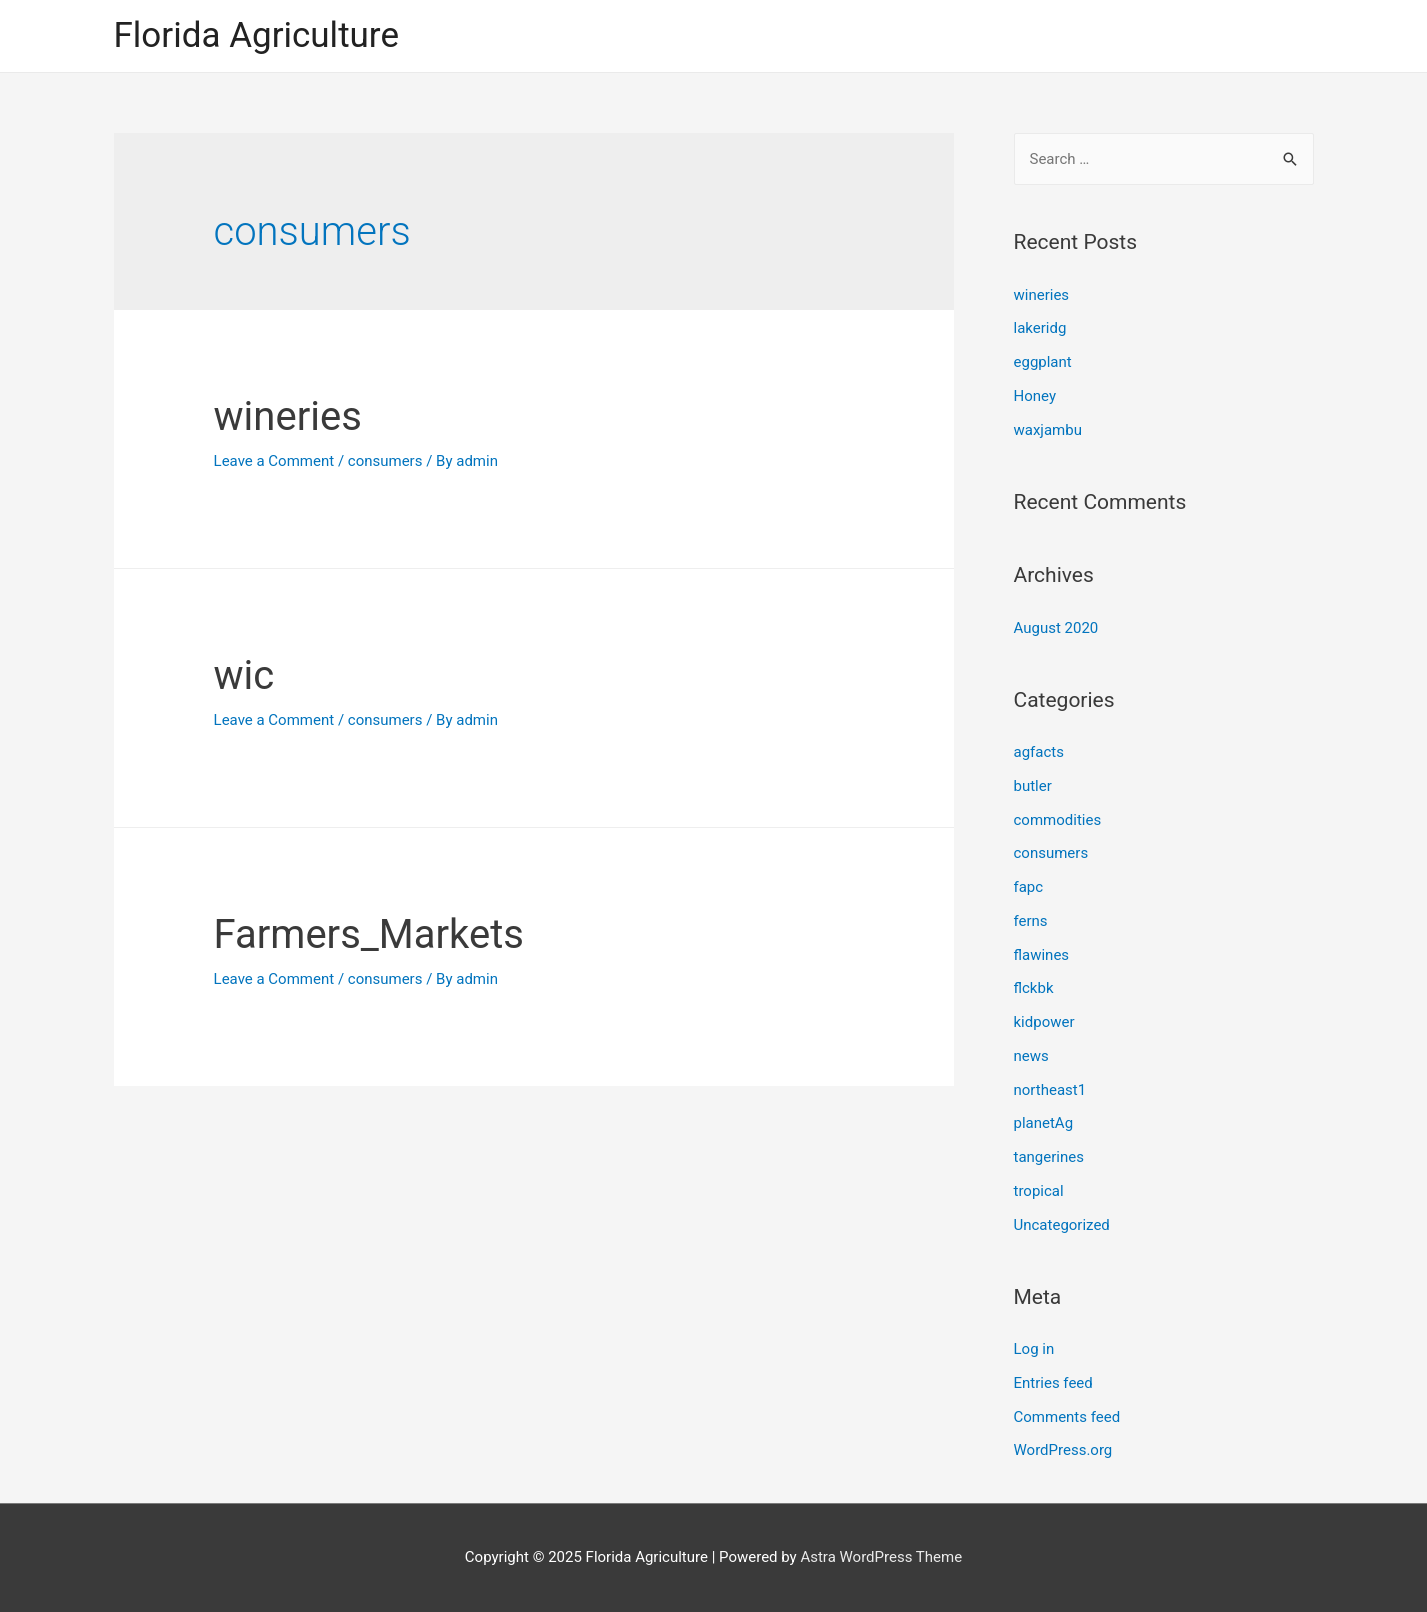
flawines (1042, 955)
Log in (1034, 1349)
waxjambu (1048, 430)
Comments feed (1067, 1417)
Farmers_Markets (369, 934)
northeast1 (1050, 1090)
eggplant (1043, 362)
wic (244, 675)
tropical (1039, 1191)
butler (1033, 786)
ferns (1031, 921)
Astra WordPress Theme (881, 1557)
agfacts (1039, 752)
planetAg (1044, 1123)
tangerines (1049, 1157)
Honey (1035, 396)
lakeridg (1040, 328)
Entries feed (1053, 1383)
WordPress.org (1063, 1450)
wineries (288, 416)
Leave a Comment (274, 461)
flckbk (1034, 988)
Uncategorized (1062, 1225)
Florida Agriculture (256, 35)
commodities (1058, 820)
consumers (385, 461)
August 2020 (1056, 628)
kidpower (1044, 1022)
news (1031, 1056)
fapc (1029, 887)
